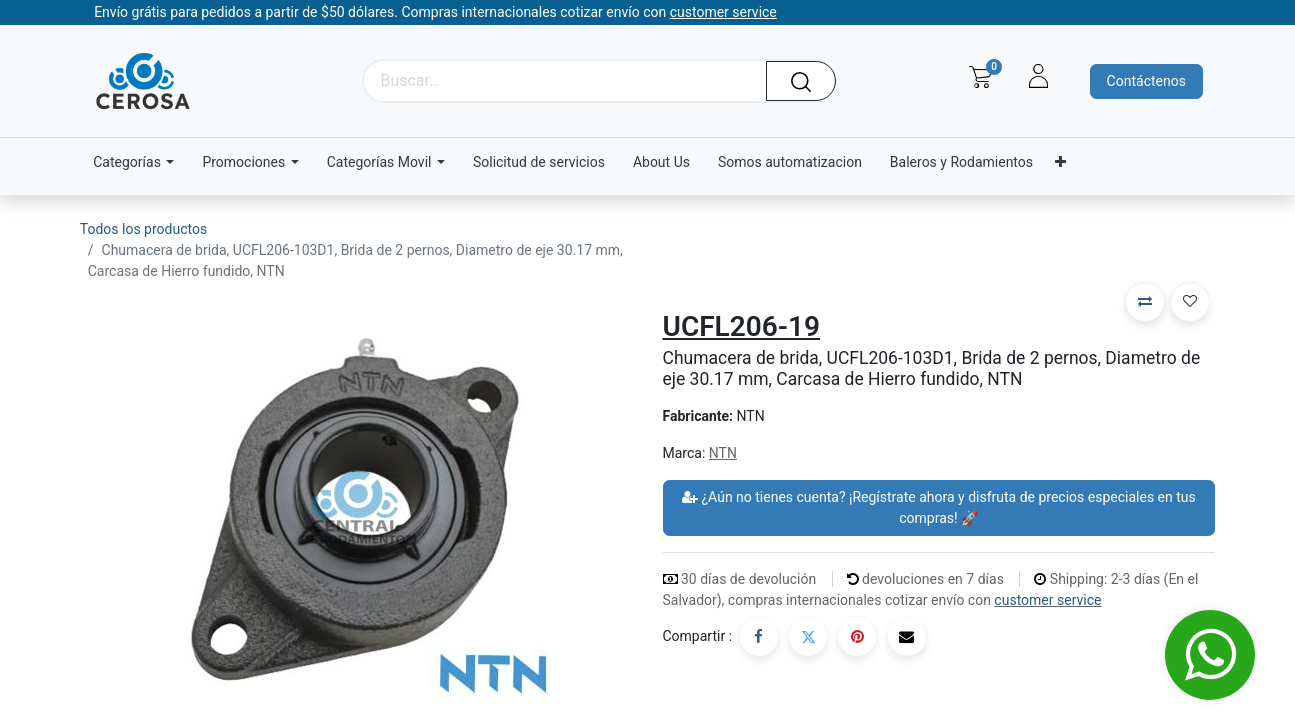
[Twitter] (808, 637)
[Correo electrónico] (907, 637)
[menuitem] (539, 162)
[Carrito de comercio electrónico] (980, 77)
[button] (1145, 302)
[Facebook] (759, 637)
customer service (1047, 600)
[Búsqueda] (808, 81)
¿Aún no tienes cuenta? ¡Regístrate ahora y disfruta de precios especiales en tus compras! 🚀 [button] (939, 507)
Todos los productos (143, 229)
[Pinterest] (857, 637)
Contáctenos (1146, 81)
